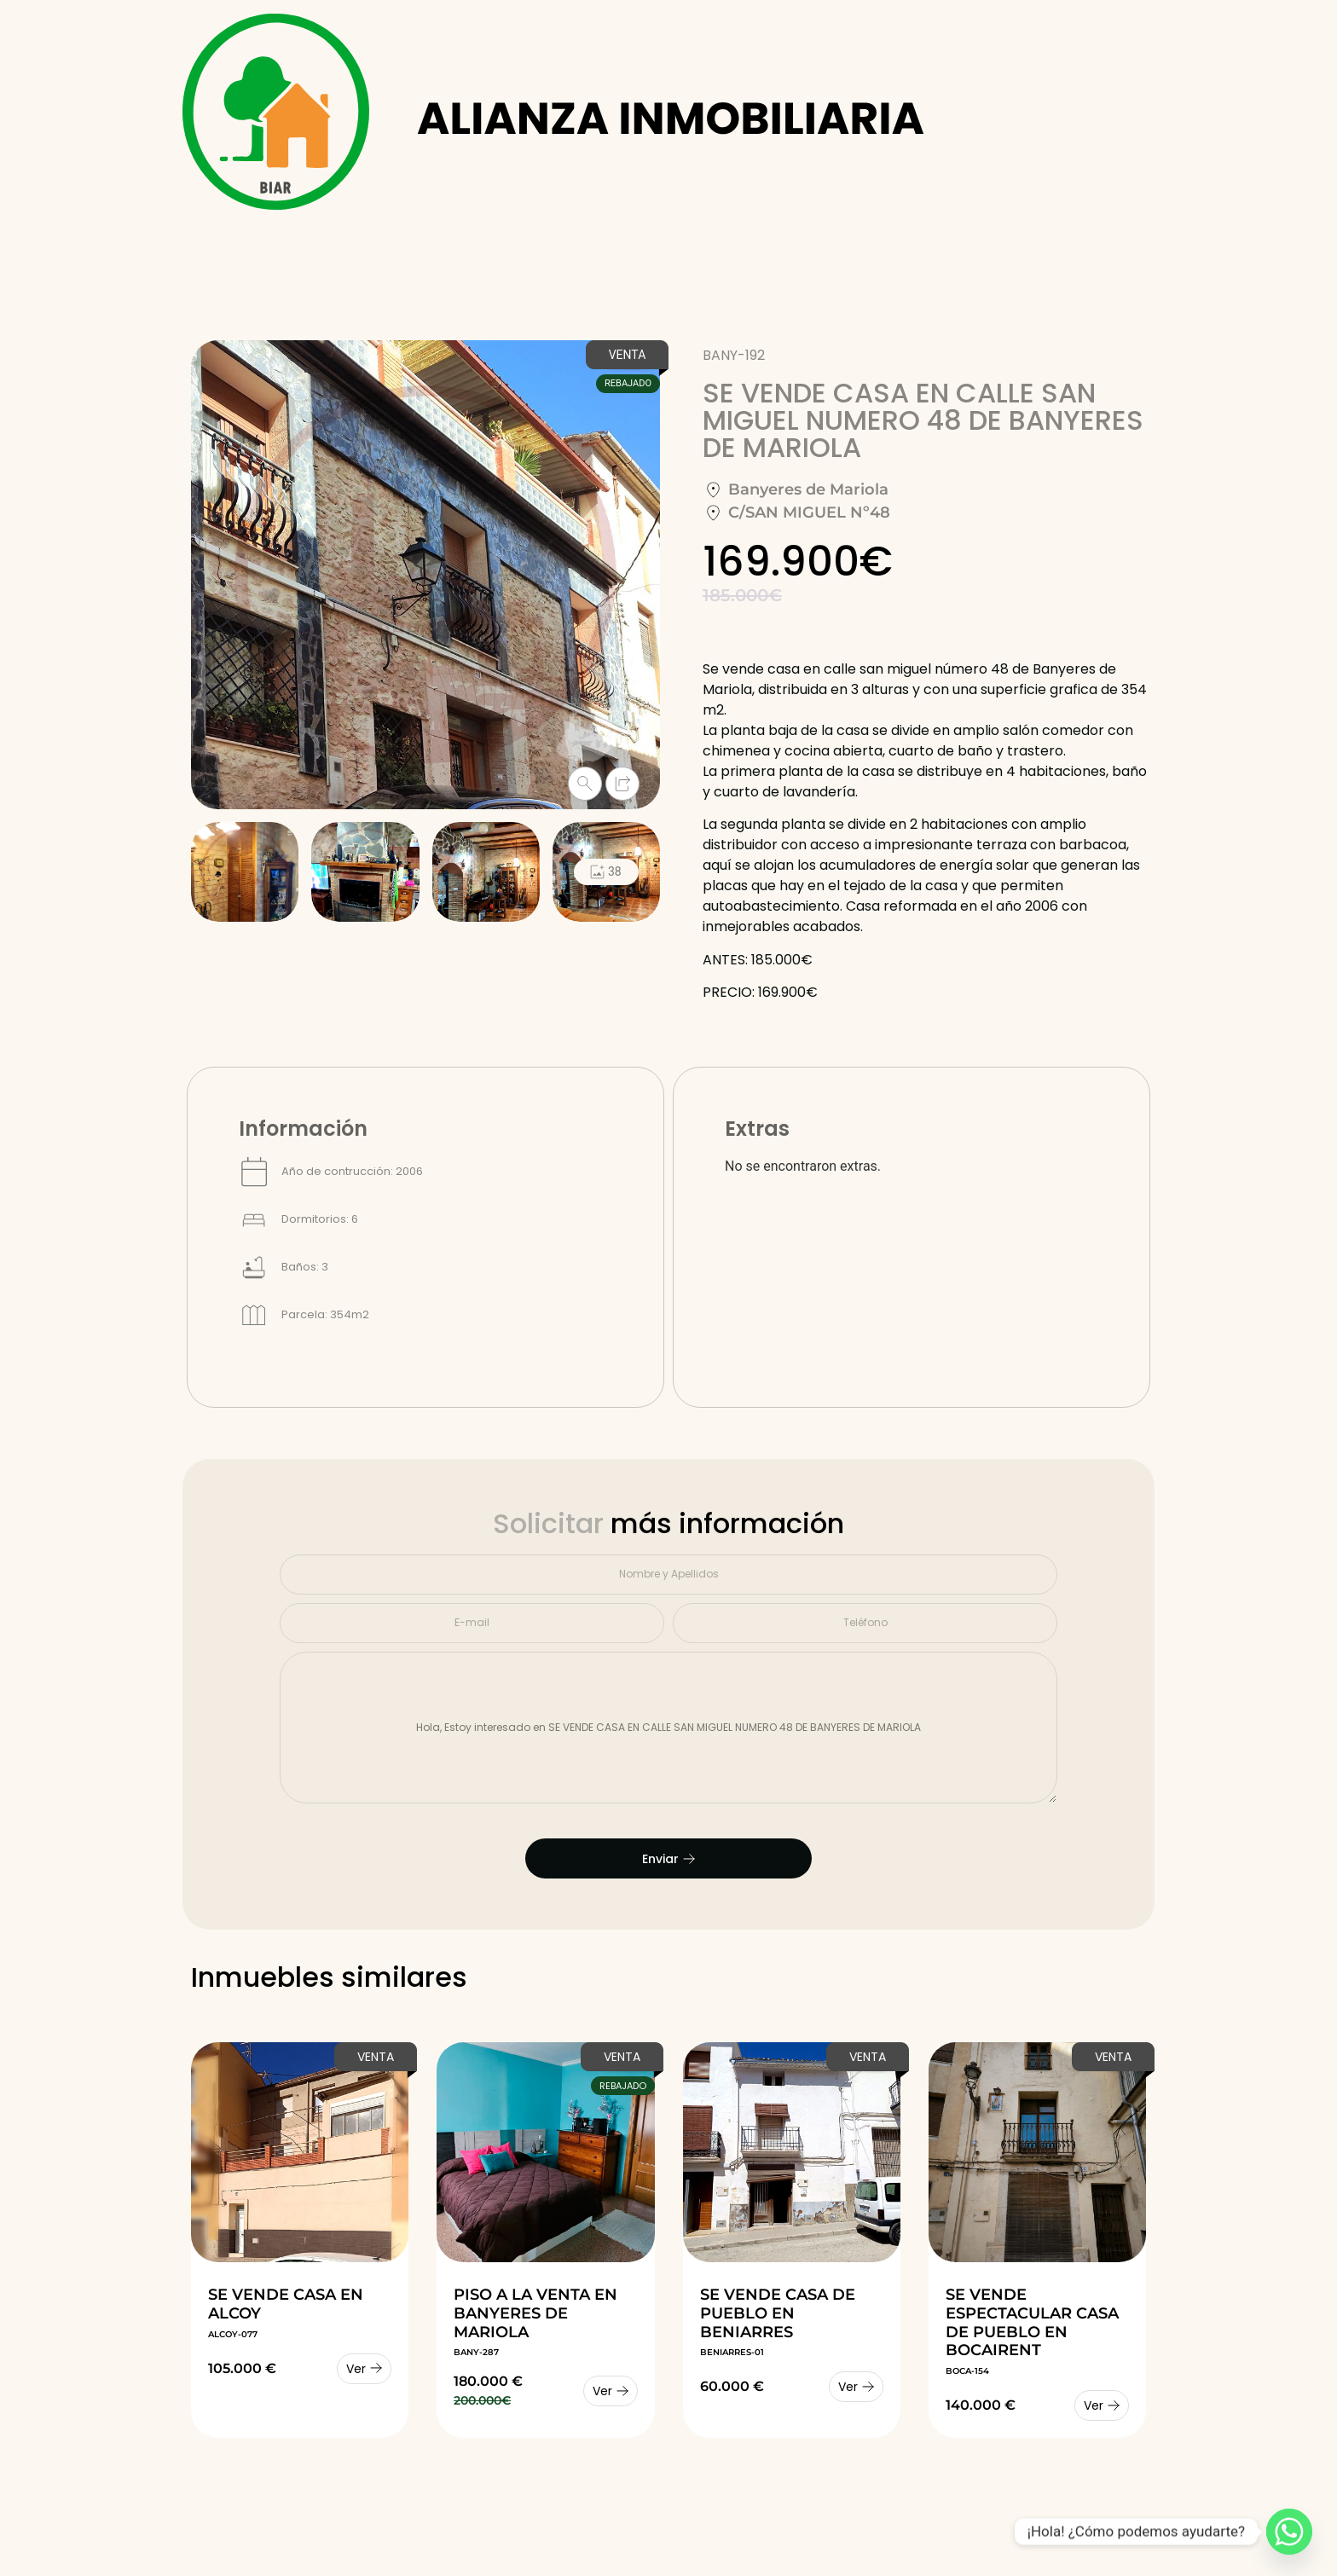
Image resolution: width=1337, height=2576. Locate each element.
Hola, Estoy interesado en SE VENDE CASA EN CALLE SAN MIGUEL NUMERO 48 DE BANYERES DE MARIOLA (668, 1728)
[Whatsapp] (1289, 2532)
